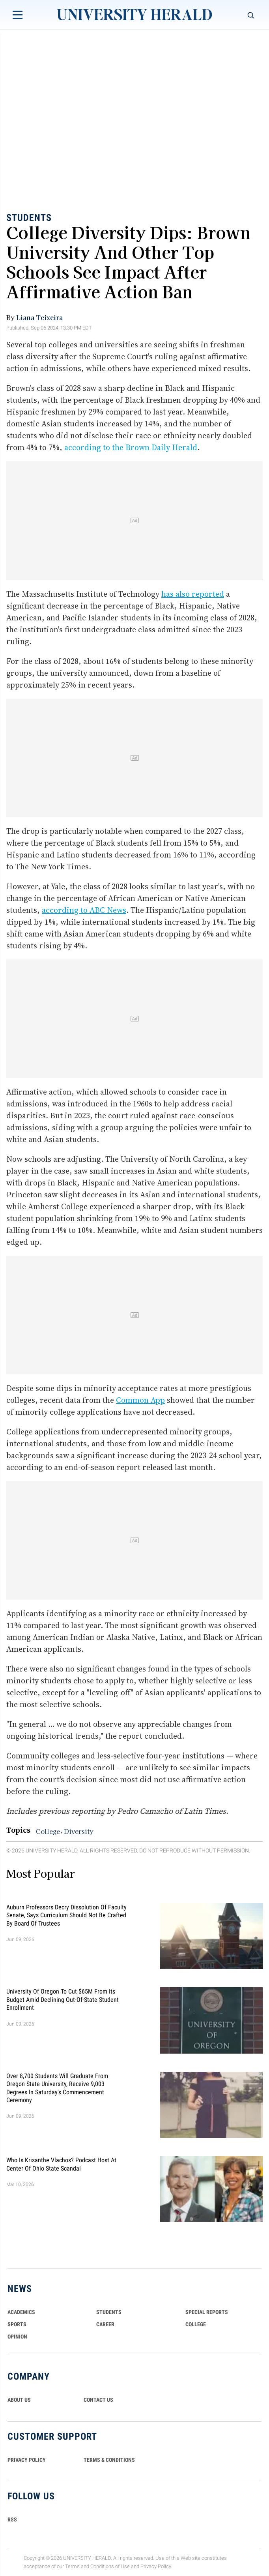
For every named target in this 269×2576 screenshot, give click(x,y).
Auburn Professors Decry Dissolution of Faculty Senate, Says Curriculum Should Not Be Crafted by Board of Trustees (66, 1915)
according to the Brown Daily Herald (130, 447)
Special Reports (206, 2312)
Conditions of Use (110, 2566)
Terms (72, 2566)
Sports (16, 2324)
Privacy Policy (155, 2566)
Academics (21, 2312)
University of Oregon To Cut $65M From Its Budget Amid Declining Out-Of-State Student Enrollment (62, 1999)
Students (29, 217)
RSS (12, 2519)
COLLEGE (195, 2324)
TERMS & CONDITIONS (109, 2460)
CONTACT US (98, 2400)
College (48, 1831)
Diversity (78, 1831)
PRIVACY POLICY (26, 2460)
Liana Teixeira (39, 317)
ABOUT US (19, 2400)
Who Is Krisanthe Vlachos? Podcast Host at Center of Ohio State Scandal (61, 2164)
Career (105, 2324)
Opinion (17, 2336)
